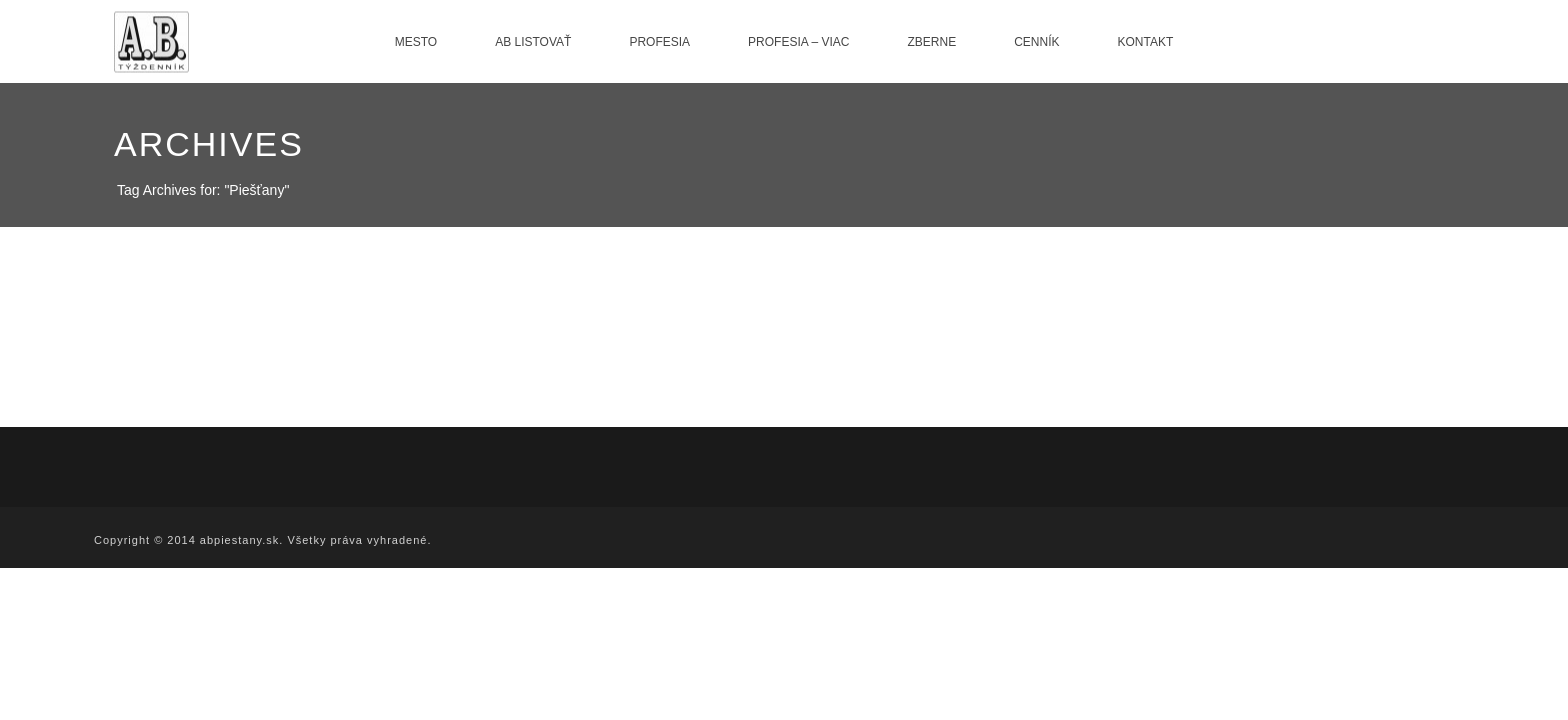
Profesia (659, 42)
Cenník (1036, 42)
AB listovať (533, 42)
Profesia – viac (798, 42)
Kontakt (1146, 42)
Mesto (416, 42)
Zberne (931, 42)
